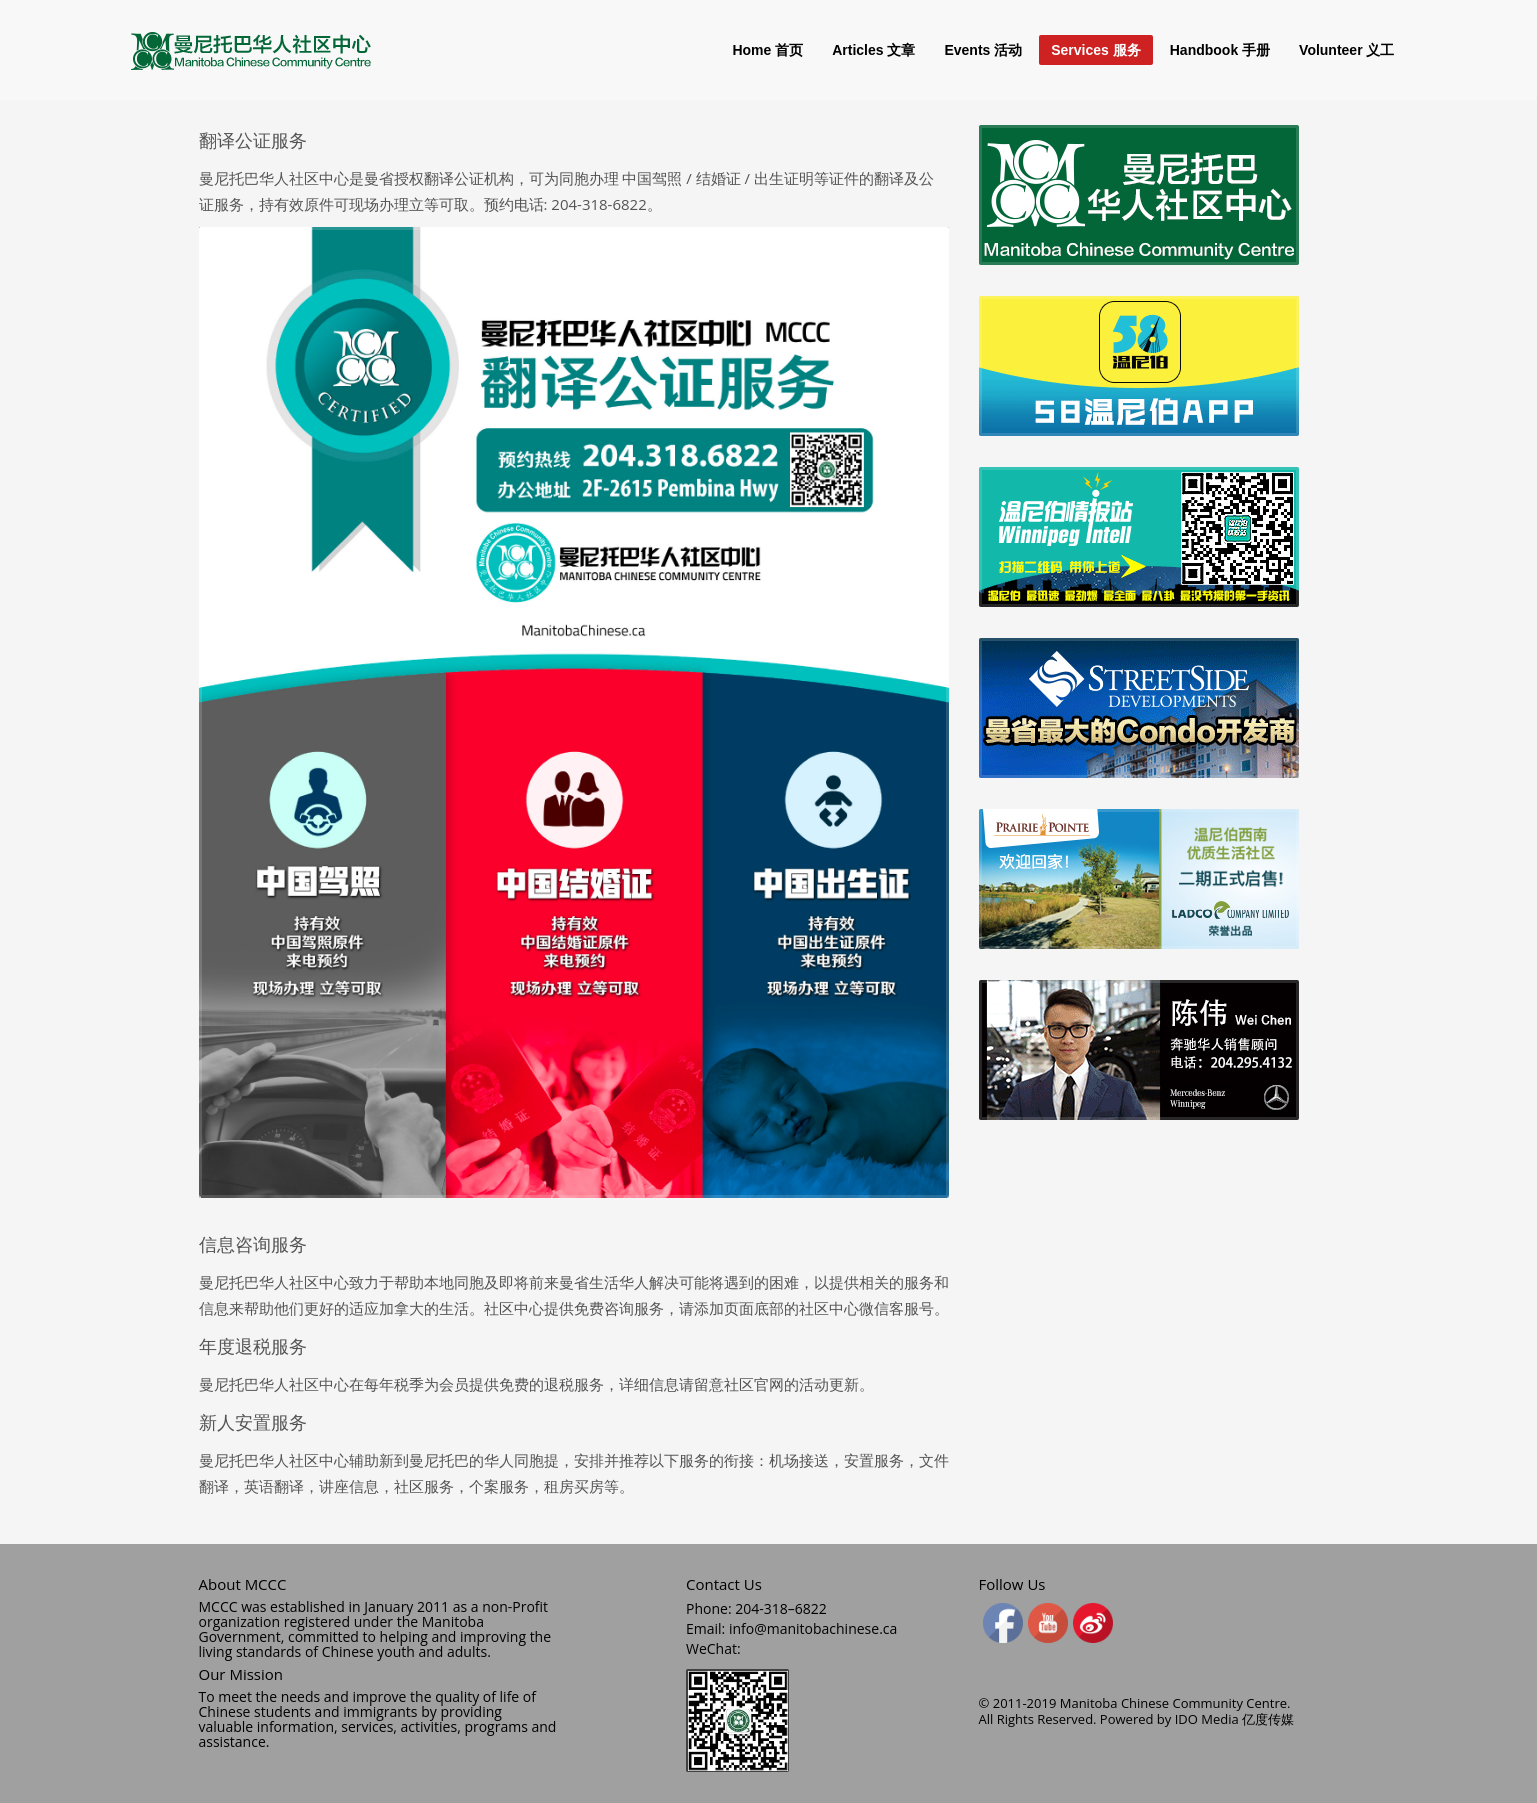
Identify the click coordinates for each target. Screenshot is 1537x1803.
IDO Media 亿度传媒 (1234, 1719)
